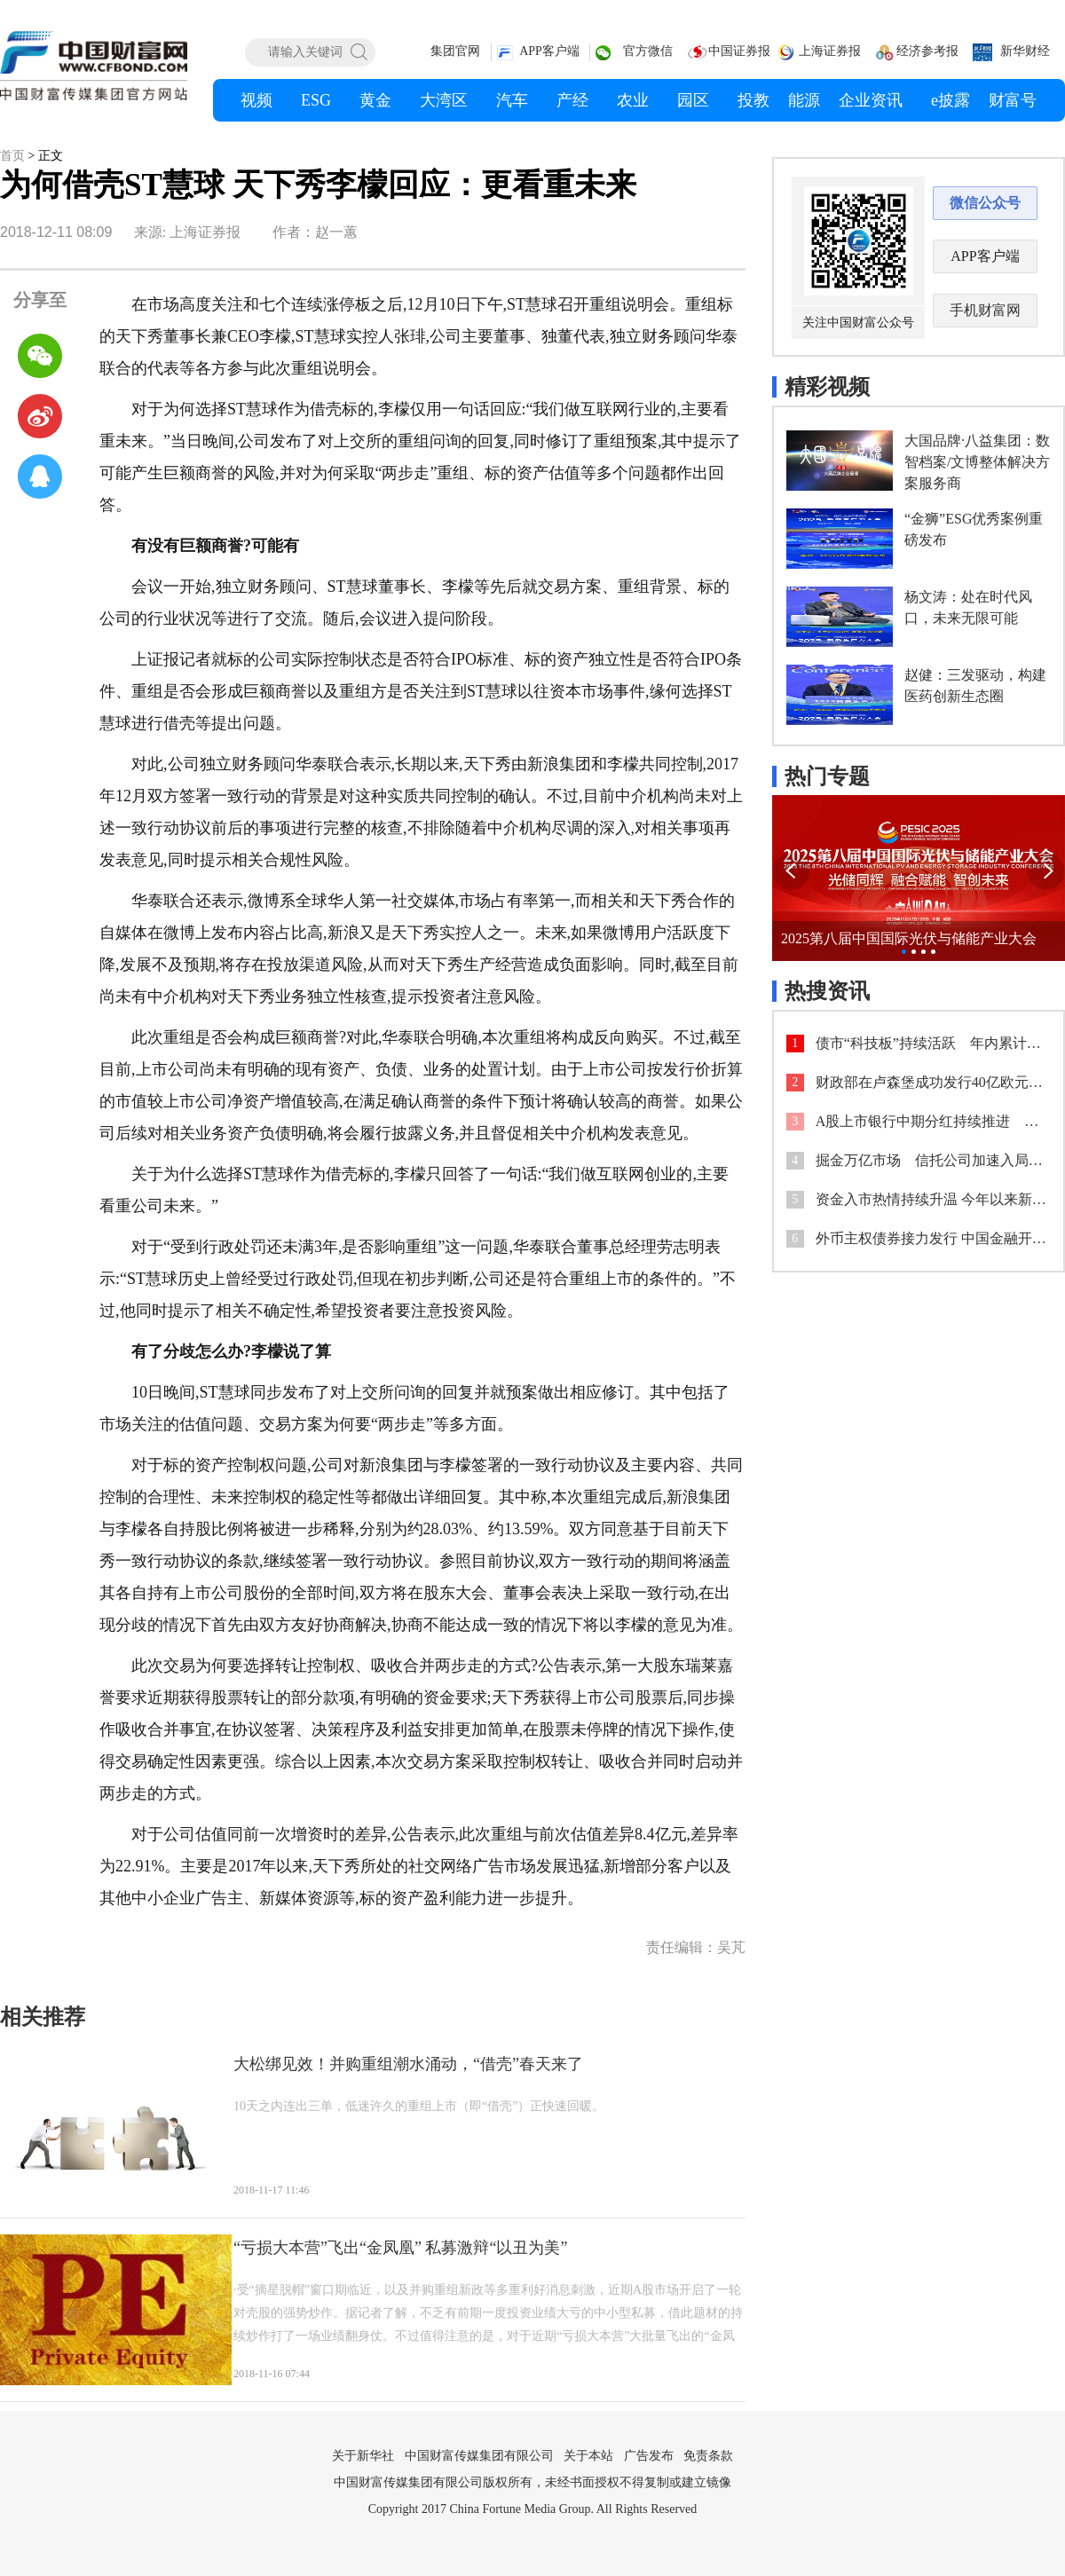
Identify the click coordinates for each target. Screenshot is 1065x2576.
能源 (804, 100)
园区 (693, 100)
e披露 (950, 100)
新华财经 (1025, 51)
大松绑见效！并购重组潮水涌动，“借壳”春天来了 (408, 2064)
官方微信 (648, 51)
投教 (753, 100)
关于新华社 (363, 2455)
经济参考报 (927, 51)
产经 (572, 100)
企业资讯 (871, 100)
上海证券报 (830, 51)
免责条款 (708, 2455)
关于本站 (588, 2455)
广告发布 (649, 2455)
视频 (256, 100)
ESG (316, 100)
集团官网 (455, 51)
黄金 (375, 100)
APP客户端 (549, 51)
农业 (633, 100)
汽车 (512, 100)
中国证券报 (739, 51)
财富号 (1013, 100)
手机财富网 (985, 310)
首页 (12, 155)
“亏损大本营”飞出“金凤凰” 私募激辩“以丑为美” (400, 2248)
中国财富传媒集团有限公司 (479, 2455)
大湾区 (444, 100)
